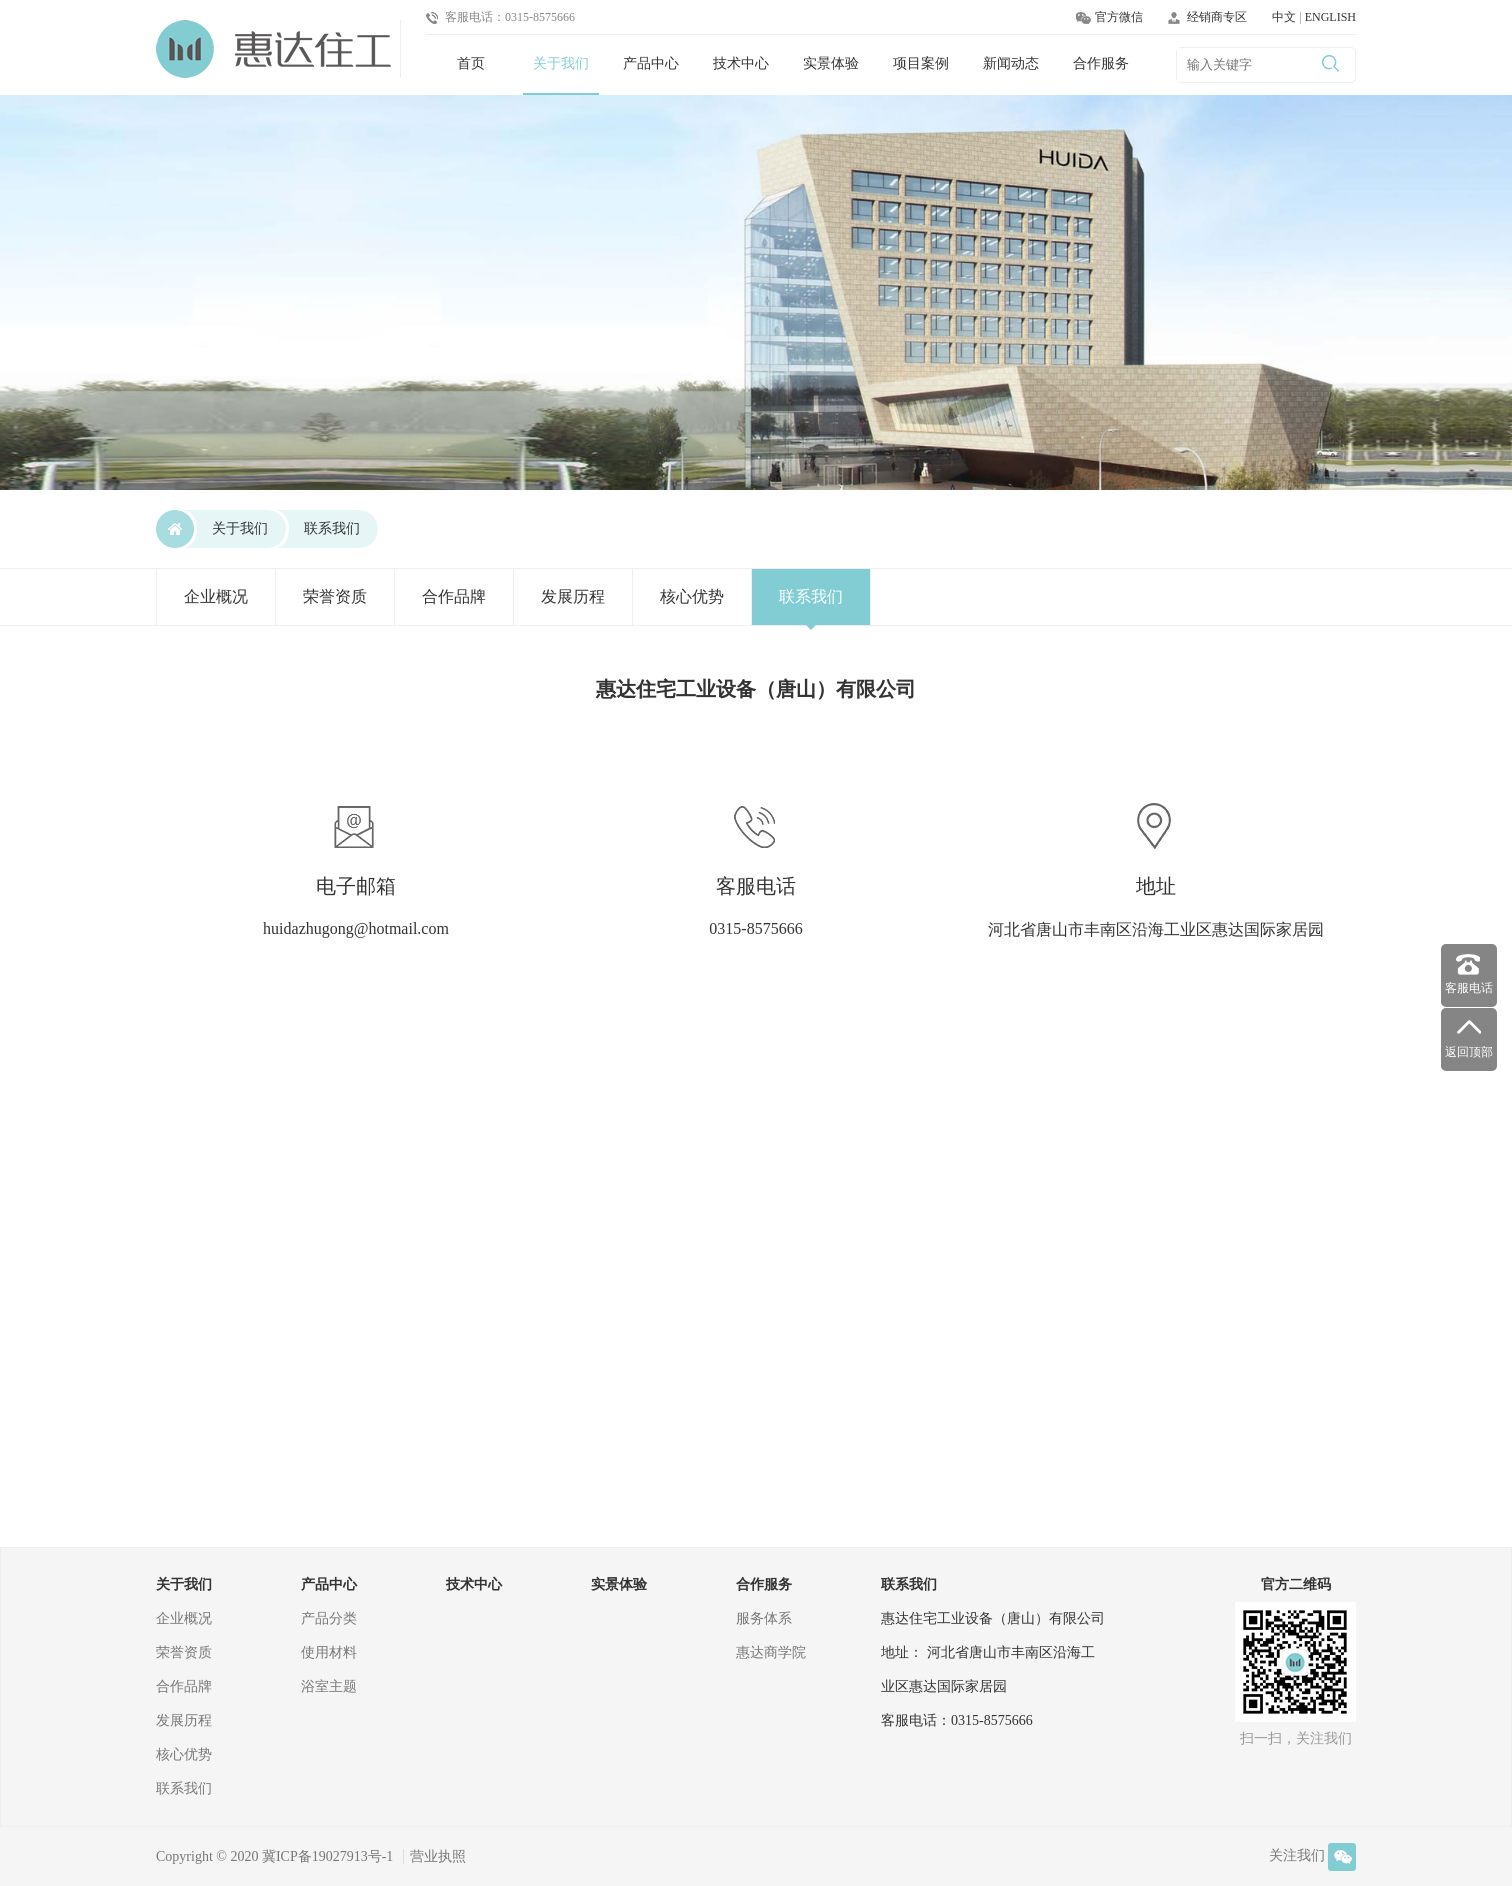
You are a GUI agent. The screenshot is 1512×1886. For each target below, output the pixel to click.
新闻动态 (1011, 63)
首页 (471, 63)
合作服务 (1101, 63)
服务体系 (764, 1618)
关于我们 (561, 63)
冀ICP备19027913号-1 (327, 1856)
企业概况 (216, 596)
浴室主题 (329, 1686)
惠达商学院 (771, 1652)
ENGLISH (1330, 17)
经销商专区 (1207, 17)
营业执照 (438, 1856)
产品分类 (329, 1618)
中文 (1285, 17)
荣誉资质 (335, 596)
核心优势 (692, 596)
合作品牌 (454, 596)
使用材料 (329, 1652)
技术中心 (741, 63)
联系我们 (332, 528)
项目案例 (921, 63)
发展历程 (573, 596)
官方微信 (1109, 17)
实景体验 (831, 63)
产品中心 (651, 63)
